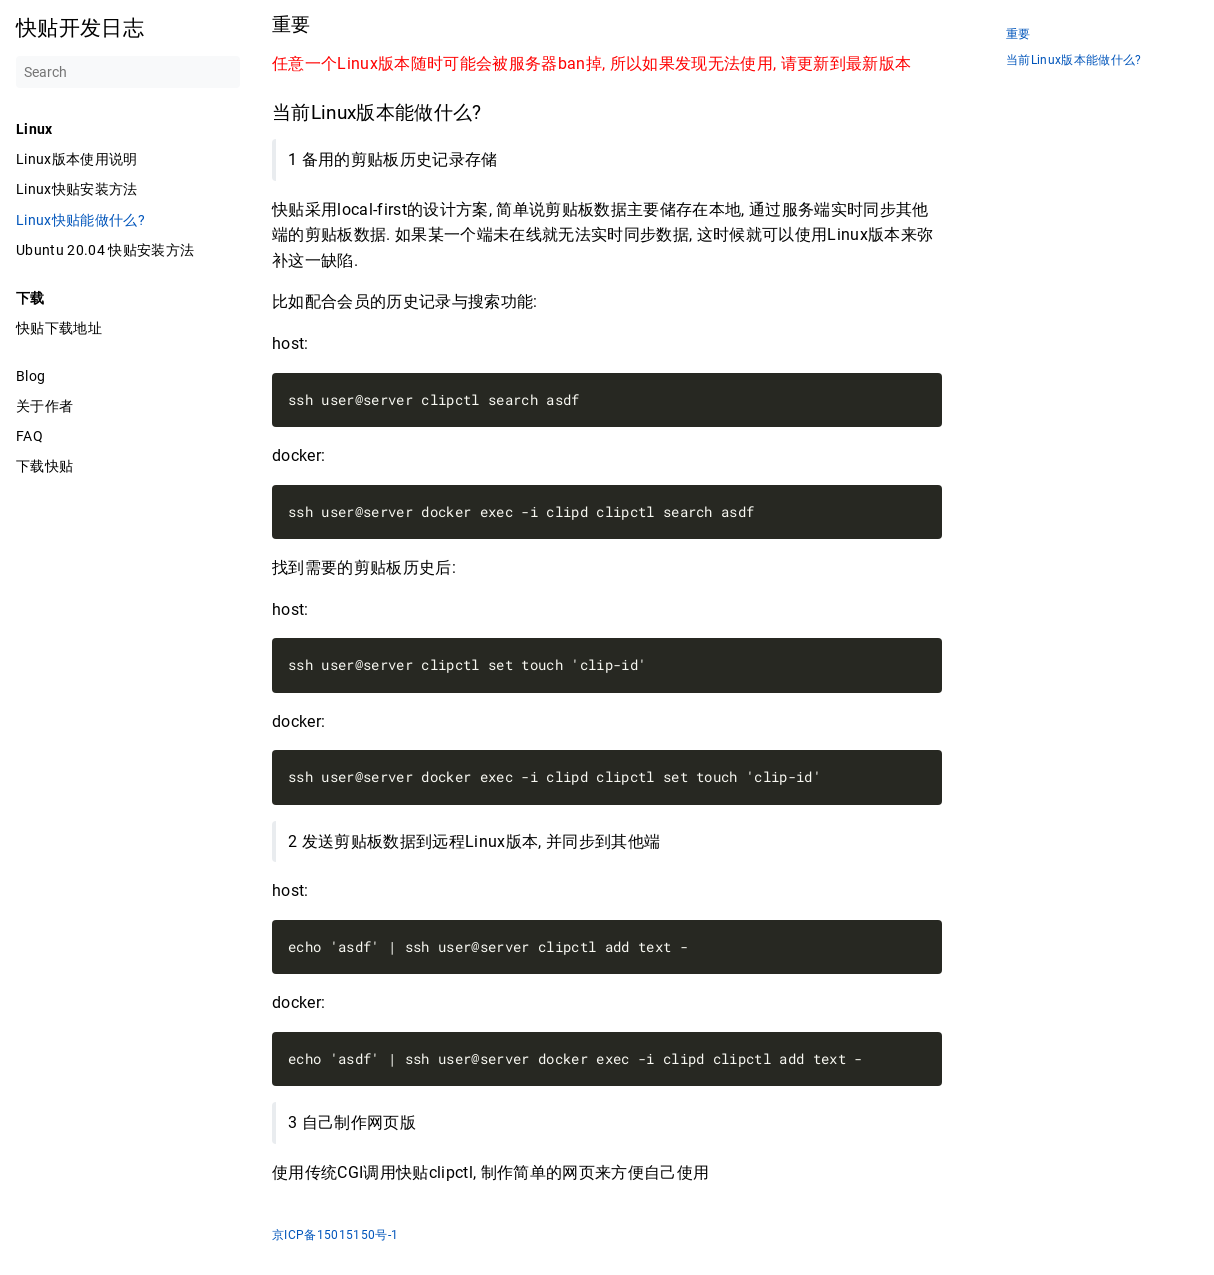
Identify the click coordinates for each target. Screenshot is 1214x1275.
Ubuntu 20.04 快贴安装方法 (105, 250)
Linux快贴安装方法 (77, 189)
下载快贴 (44, 466)
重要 (1018, 34)
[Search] (128, 72)
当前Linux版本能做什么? (1074, 60)
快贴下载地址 (59, 328)
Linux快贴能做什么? (80, 220)
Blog (30, 376)
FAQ (29, 436)
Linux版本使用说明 (77, 159)
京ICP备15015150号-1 (335, 1235)
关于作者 (44, 406)
